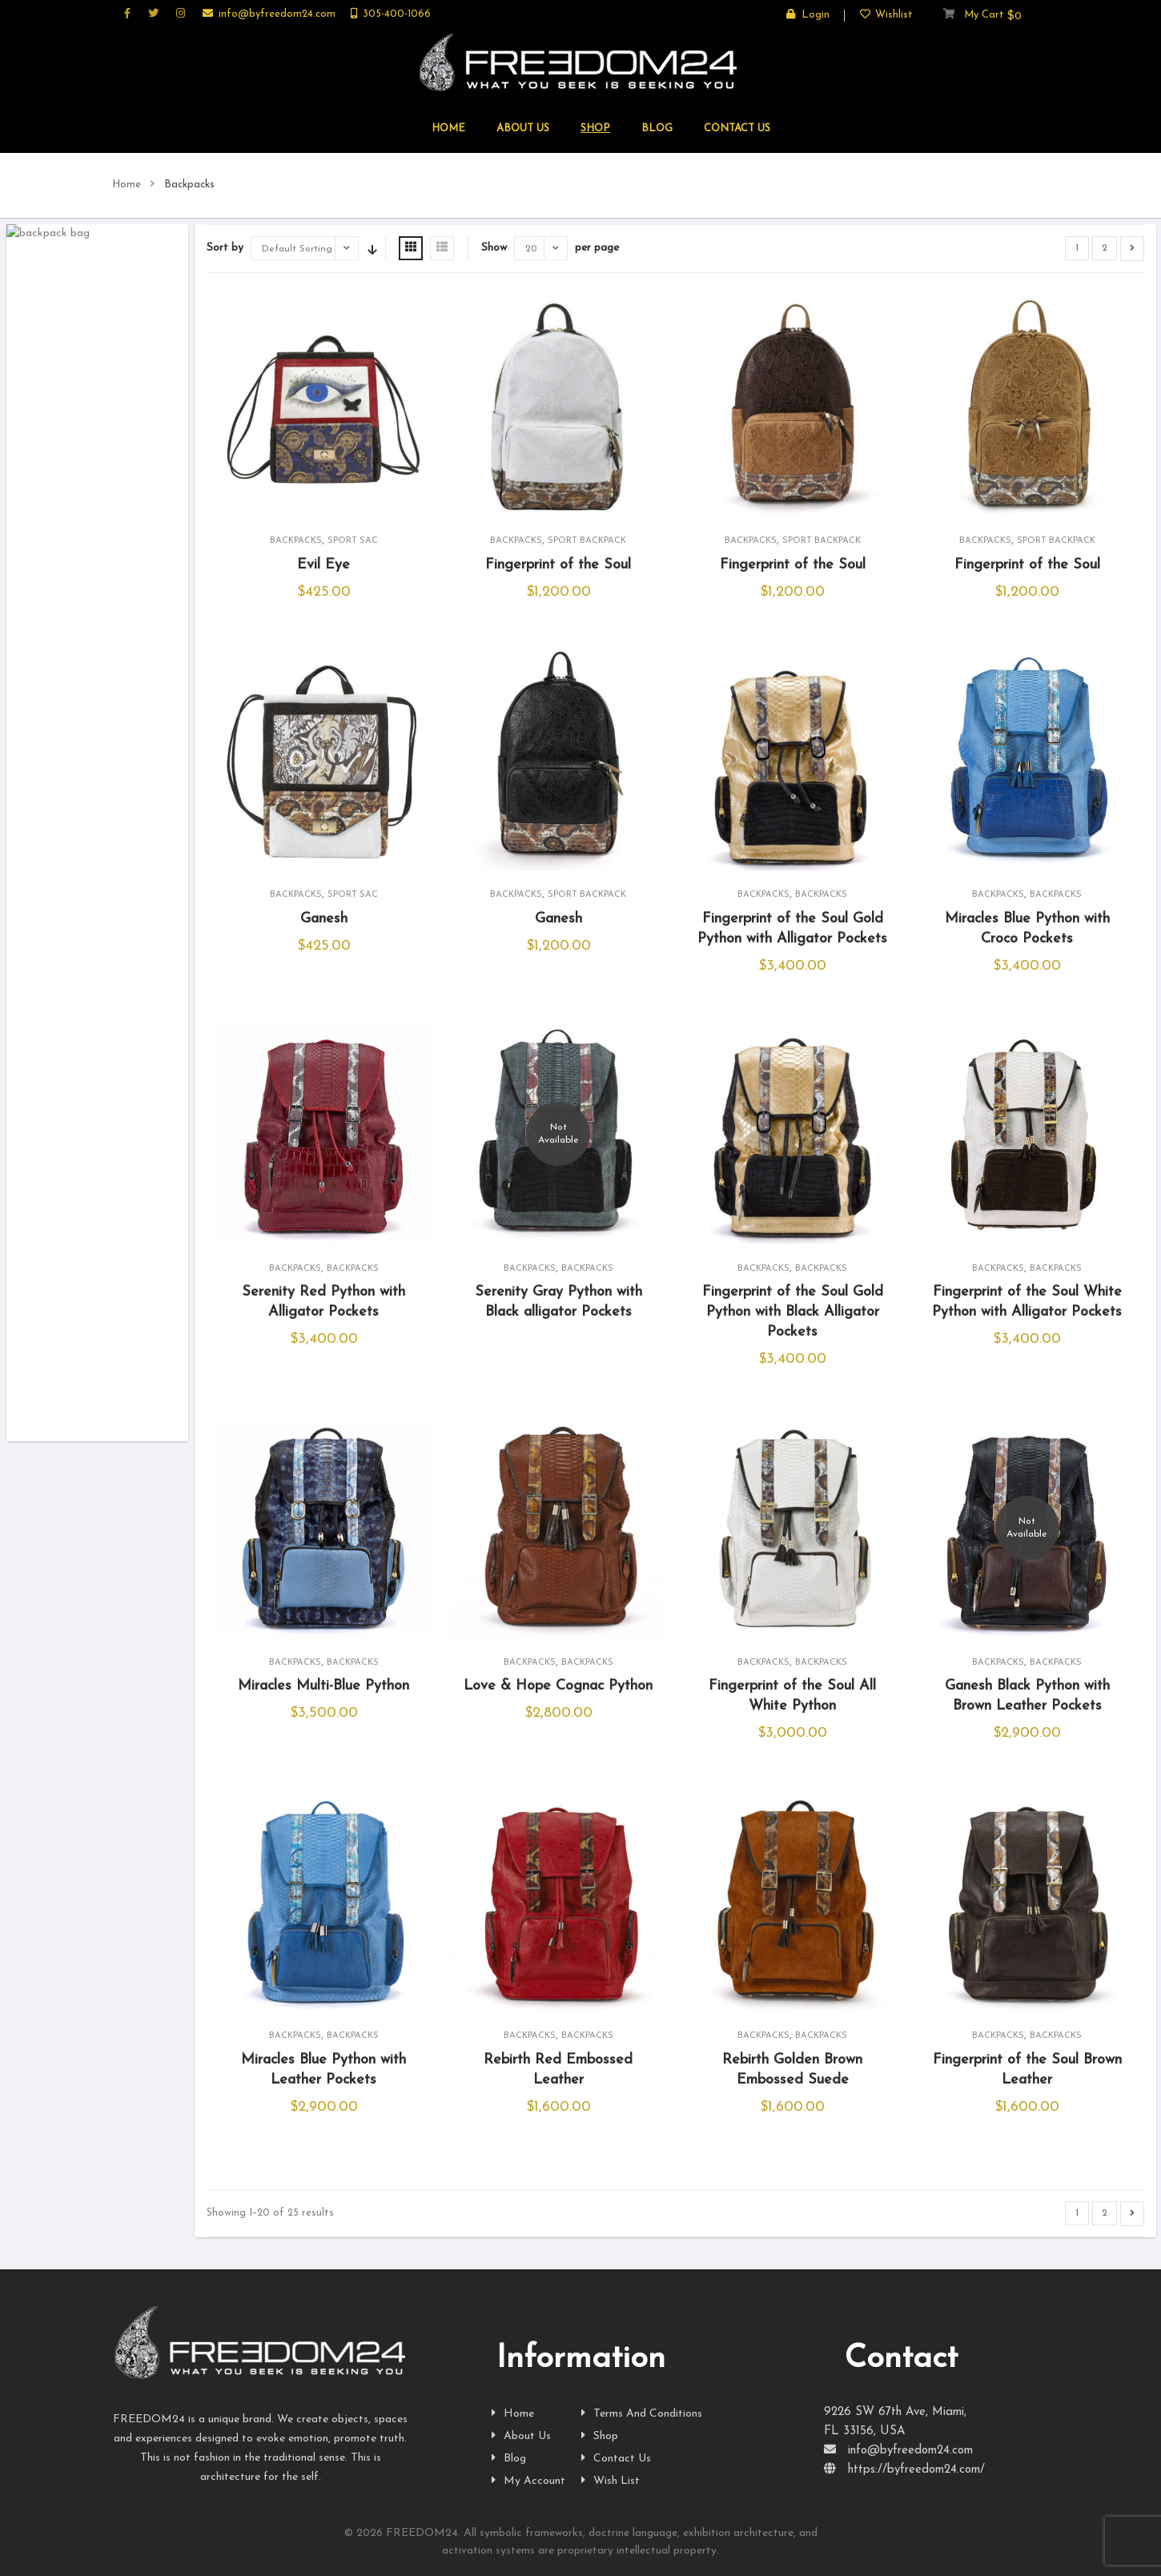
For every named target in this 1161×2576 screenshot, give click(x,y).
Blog (657, 128)
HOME (448, 128)
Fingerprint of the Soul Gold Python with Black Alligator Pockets (792, 1312)
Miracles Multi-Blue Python (323, 1686)
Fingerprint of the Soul (558, 565)
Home (126, 184)
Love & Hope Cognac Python (558, 1686)
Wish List (610, 2481)
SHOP (595, 128)
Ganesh (323, 918)
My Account (528, 2481)
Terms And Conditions (641, 2414)
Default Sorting (297, 249)
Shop (599, 2436)
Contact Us (616, 2459)
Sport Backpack (587, 540)
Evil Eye (323, 565)
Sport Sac (352, 540)
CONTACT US (737, 128)
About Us (521, 2436)
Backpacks (296, 540)
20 (530, 249)
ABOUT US (522, 128)
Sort (371, 248)
